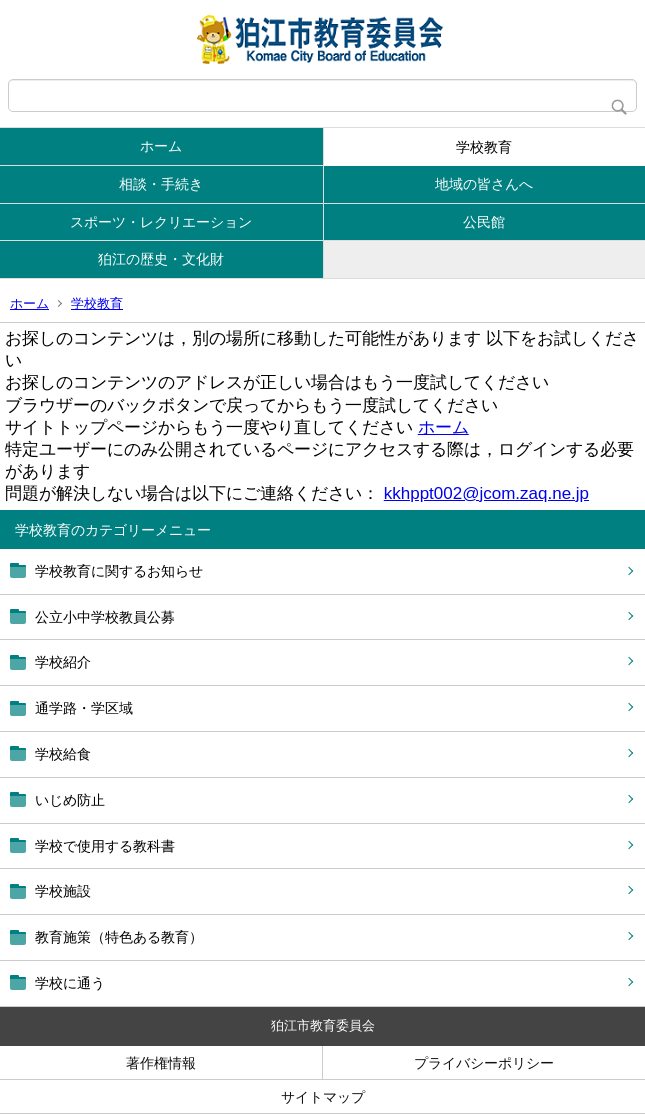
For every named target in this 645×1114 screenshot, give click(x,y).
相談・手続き (161, 184)
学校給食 (63, 754)
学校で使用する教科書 (105, 846)
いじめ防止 (70, 800)
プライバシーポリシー (484, 1063)
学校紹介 (63, 662)
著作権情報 (161, 1063)
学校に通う (70, 983)
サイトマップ (323, 1097)
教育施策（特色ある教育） (119, 937)
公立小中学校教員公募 (105, 617)
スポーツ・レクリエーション (161, 222)
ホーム (161, 146)
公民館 (484, 222)
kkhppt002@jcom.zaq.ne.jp (486, 493)
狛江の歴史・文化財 (161, 259)
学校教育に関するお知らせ (119, 571)
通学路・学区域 (84, 708)
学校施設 (63, 891)
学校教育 (484, 147)
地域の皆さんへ (484, 184)
